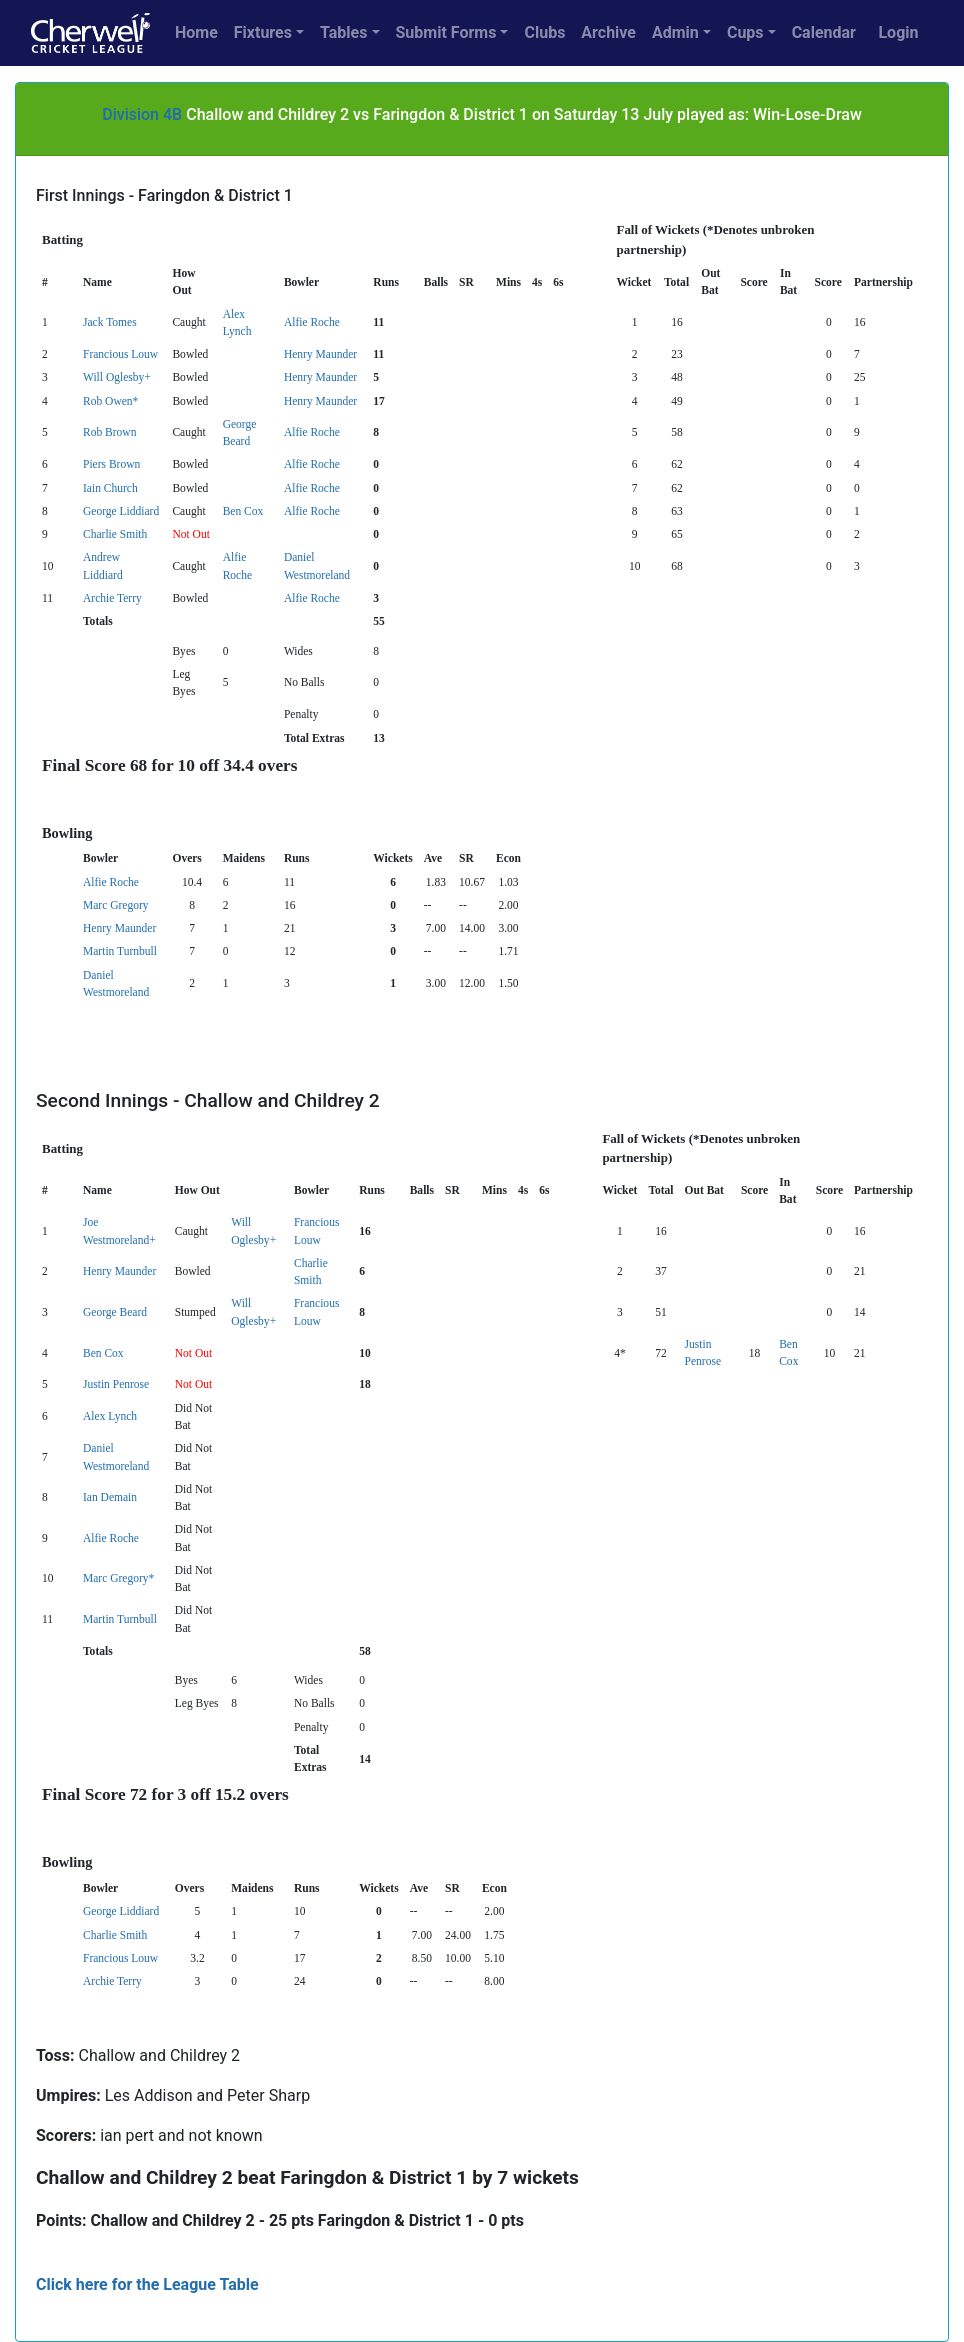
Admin (675, 32)
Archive (608, 32)
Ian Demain (110, 1497)
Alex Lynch (110, 1416)
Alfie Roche (312, 322)
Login (898, 32)
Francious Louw (120, 354)
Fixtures (263, 32)
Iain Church (110, 488)
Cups (745, 32)
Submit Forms (446, 32)
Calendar (824, 32)
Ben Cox (243, 511)
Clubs (544, 32)
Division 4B (142, 114)
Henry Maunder (320, 354)
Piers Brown (111, 464)
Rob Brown (109, 432)
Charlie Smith (115, 534)
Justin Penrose (116, 1384)
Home (196, 32)
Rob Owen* (110, 401)
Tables (343, 32)
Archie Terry (112, 598)
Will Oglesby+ (117, 377)
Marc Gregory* (118, 1578)
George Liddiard (121, 511)
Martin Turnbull (120, 951)
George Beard (115, 1312)
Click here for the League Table (147, 2284)
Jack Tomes (110, 322)
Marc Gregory (116, 905)
